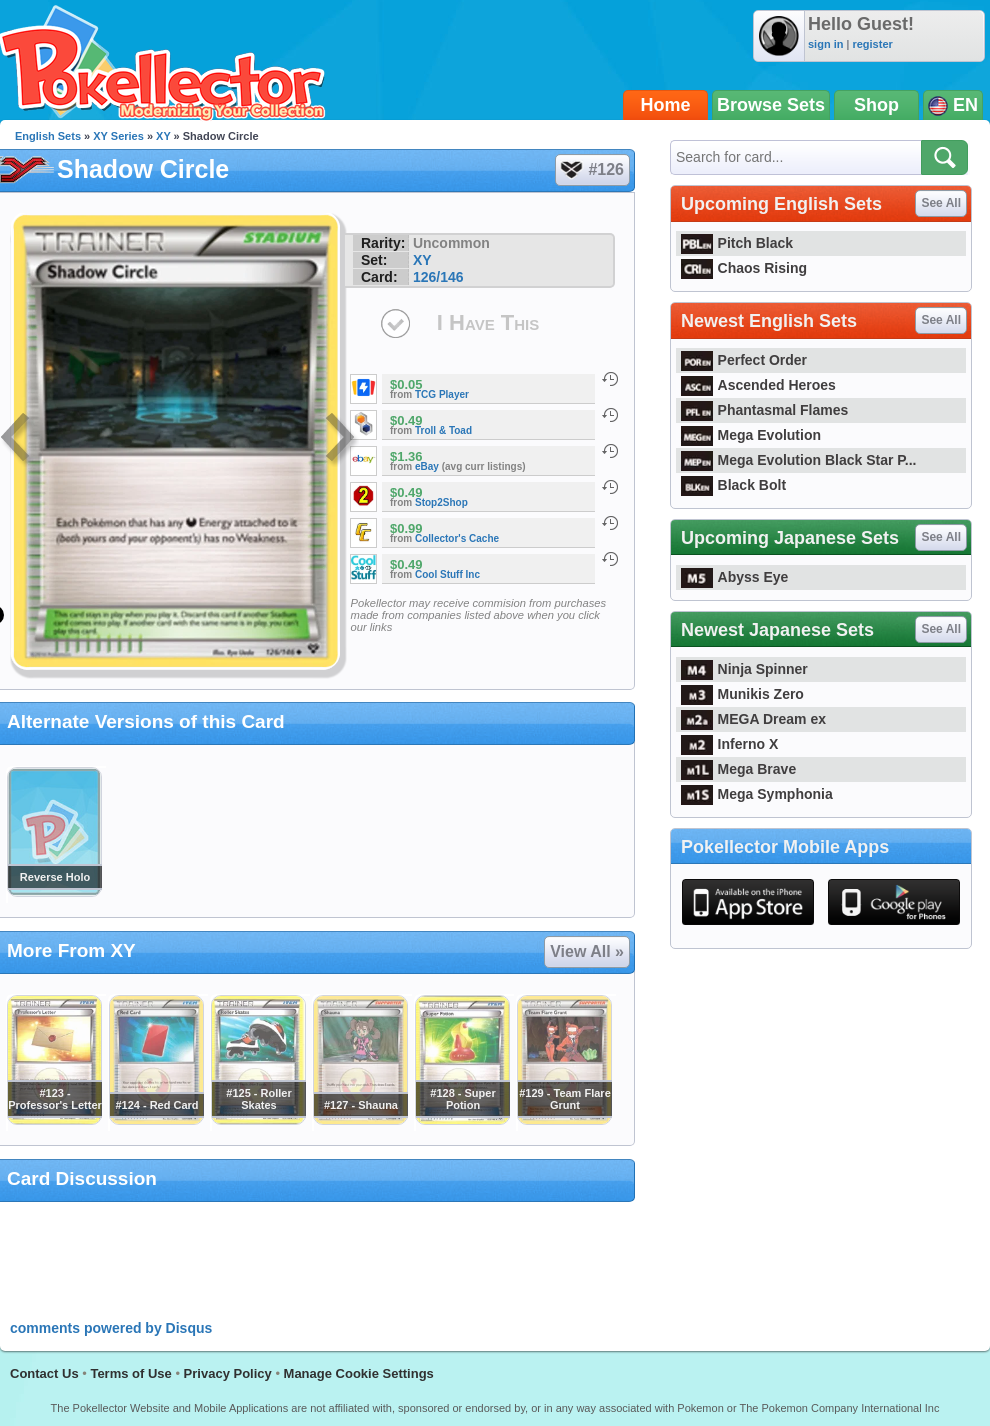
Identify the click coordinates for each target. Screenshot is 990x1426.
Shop (876, 105)
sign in (825, 44)
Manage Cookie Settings (359, 1373)
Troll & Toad (443, 430)
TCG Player (442, 394)
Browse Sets (771, 105)
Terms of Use (130, 1373)
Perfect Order (744, 360)
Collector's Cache (457, 538)
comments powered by (111, 1328)
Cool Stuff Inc (447, 574)
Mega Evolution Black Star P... (799, 460)
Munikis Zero (742, 694)
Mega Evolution (751, 435)
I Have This (488, 322)
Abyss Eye (734, 577)
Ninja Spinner (744, 669)
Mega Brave (738, 769)
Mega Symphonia (757, 794)
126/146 (438, 277)
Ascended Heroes (758, 385)
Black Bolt (733, 485)
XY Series (118, 136)
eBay (427, 466)
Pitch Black (737, 243)
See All (941, 203)
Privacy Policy (228, 1373)
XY (163, 136)
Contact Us (44, 1373)
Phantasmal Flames (764, 410)
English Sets (48, 136)
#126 (591, 170)
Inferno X (729, 744)
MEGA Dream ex (753, 719)
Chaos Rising (744, 268)
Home (666, 105)
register (872, 44)
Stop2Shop (441, 502)
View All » (587, 951)
